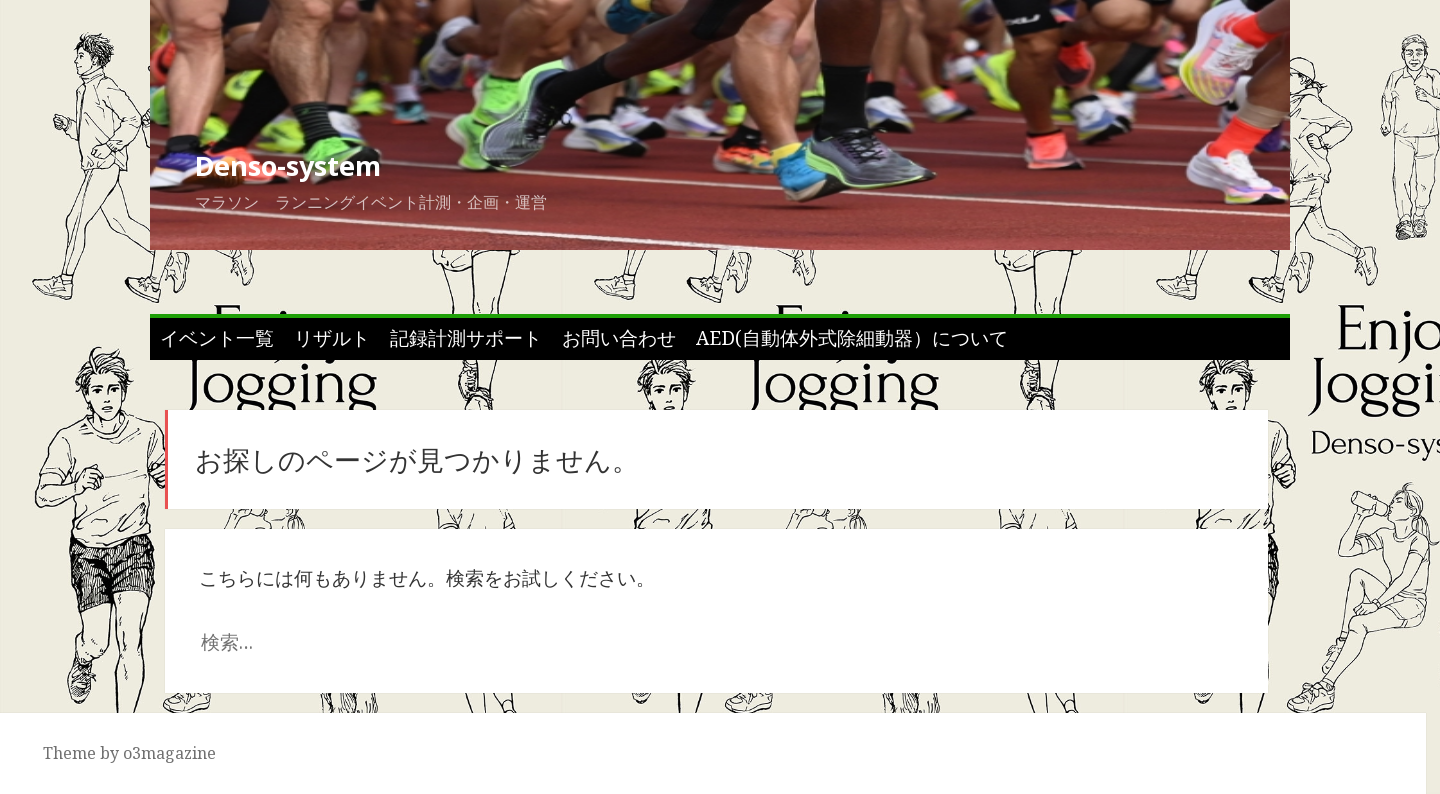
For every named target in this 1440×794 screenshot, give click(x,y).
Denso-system (288, 165)
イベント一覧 (217, 338)
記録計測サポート (466, 338)
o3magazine (169, 753)
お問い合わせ (619, 338)
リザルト (332, 338)
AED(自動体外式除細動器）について (852, 338)
